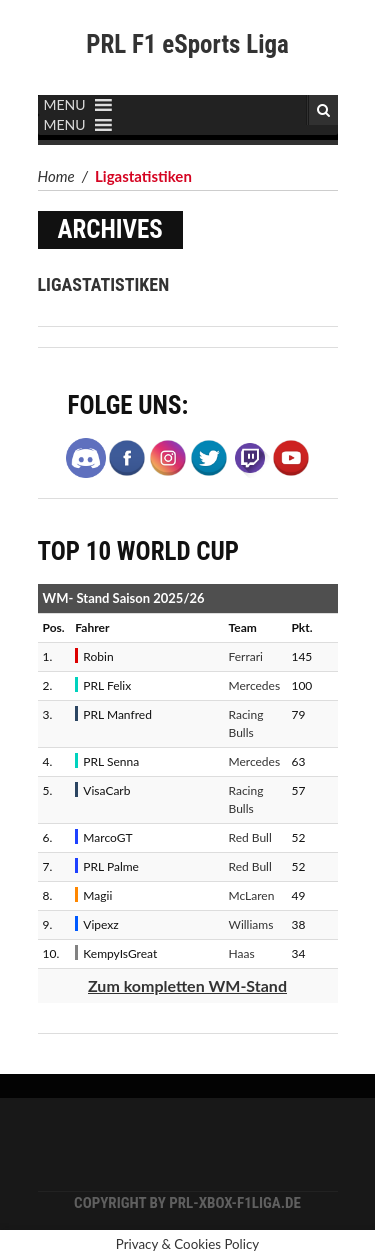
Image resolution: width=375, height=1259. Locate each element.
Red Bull (250, 837)
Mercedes (255, 685)
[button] (65, 105)
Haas (242, 953)
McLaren (252, 895)
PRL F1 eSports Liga (187, 44)
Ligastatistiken (104, 284)
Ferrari (246, 656)
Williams (251, 924)
